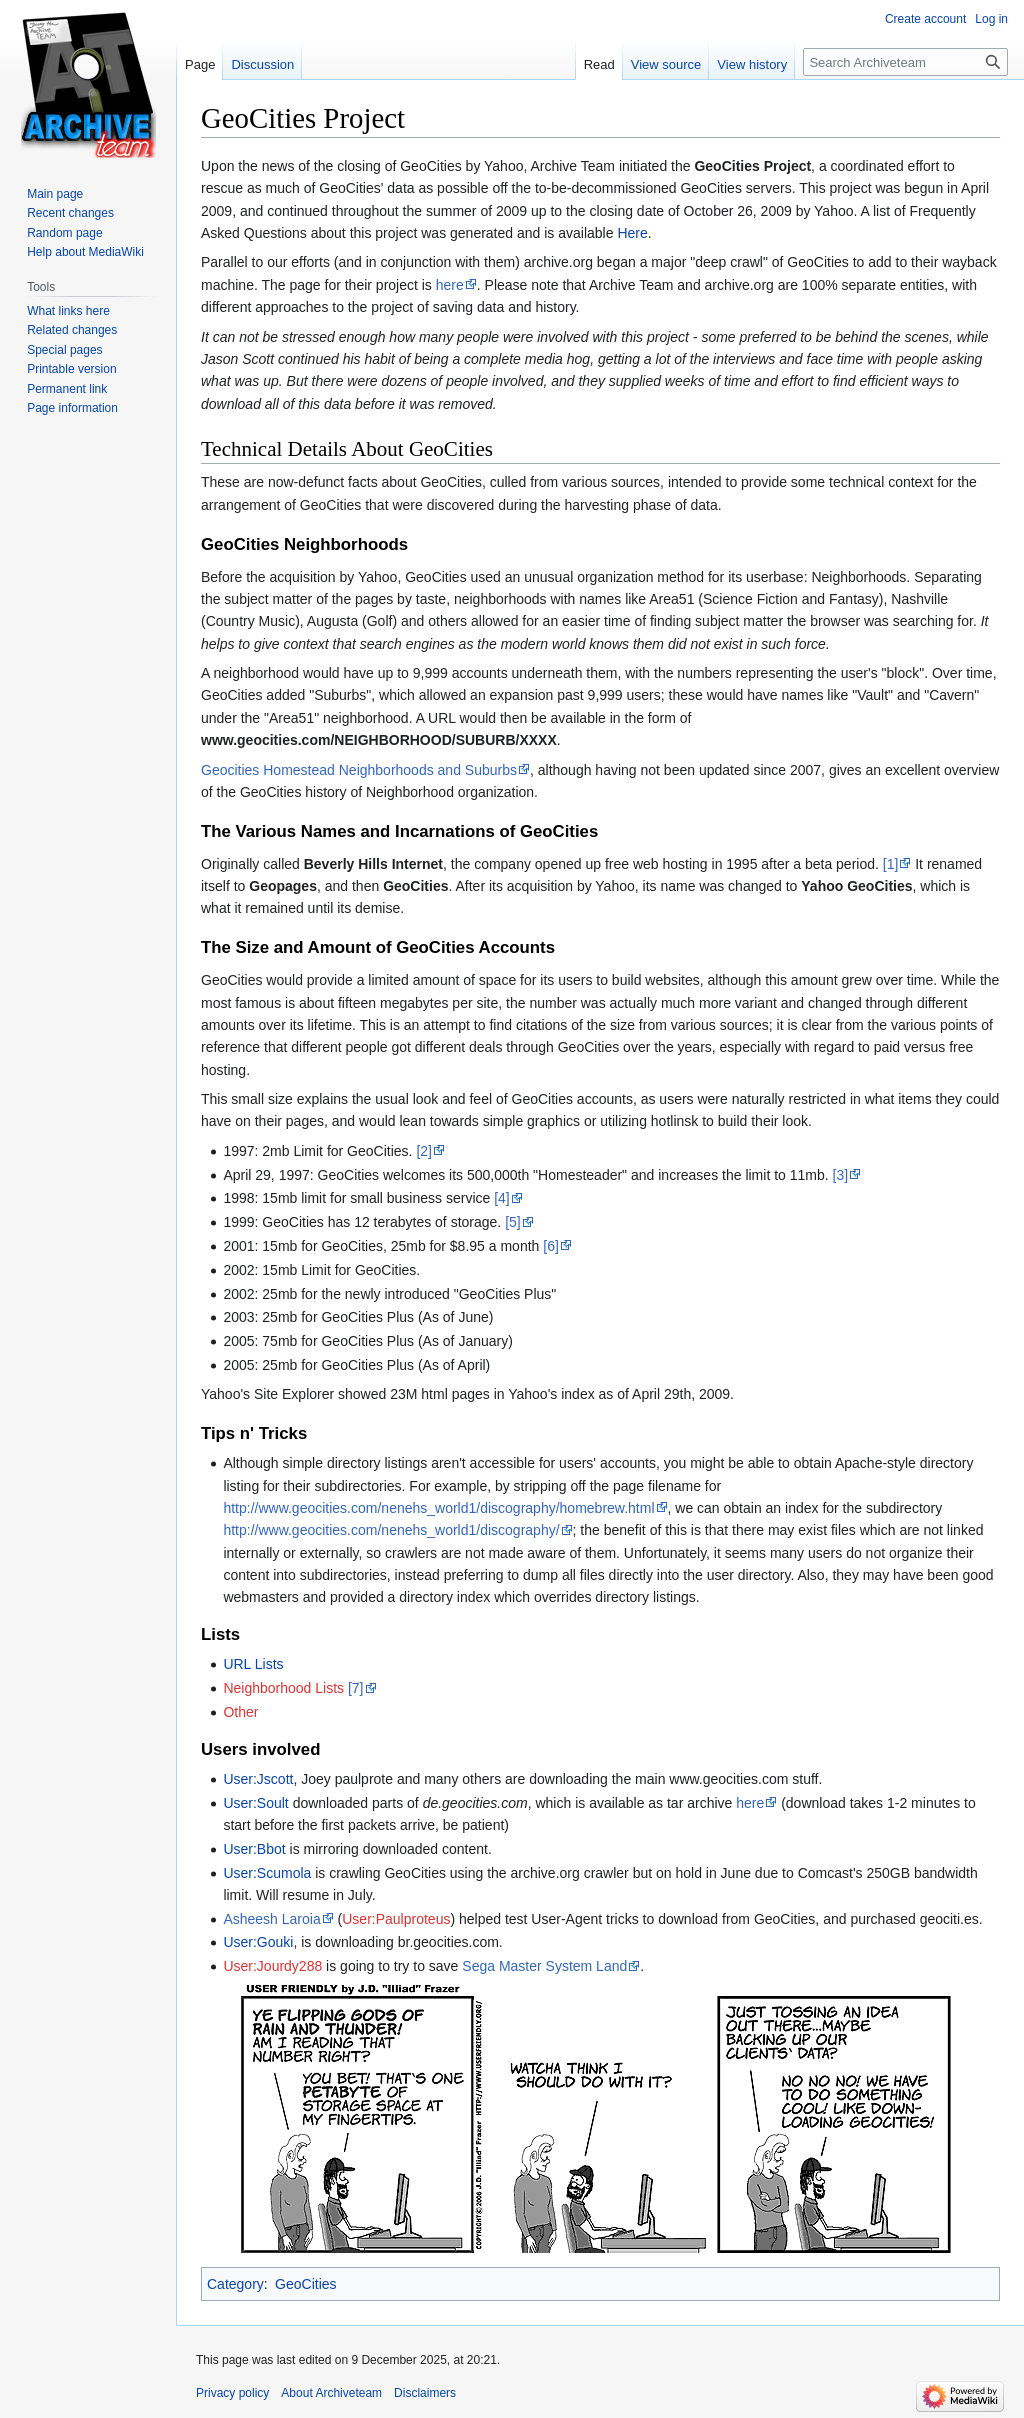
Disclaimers (425, 2393)
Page (200, 64)
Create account (925, 19)
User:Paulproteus (396, 1919)
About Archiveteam (331, 2393)
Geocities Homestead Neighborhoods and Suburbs (359, 770)
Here (632, 233)
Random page (64, 233)
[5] (513, 1222)
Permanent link (67, 389)
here (450, 285)
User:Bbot (254, 1849)
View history (752, 64)
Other (240, 1712)
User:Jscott (258, 1779)
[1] (891, 864)
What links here (68, 311)
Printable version (71, 369)
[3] (841, 1175)
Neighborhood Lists (283, 1688)
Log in (991, 19)
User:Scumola (267, 1873)
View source (666, 64)
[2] (424, 1151)
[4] (502, 1198)
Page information (72, 408)
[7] (356, 1688)
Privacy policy (232, 2393)
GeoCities (305, 2284)
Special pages (64, 350)
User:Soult (255, 1803)
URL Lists (253, 1664)
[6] (551, 1246)
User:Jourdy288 (272, 1966)
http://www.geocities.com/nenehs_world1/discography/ (391, 1530)
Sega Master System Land (544, 1966)
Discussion (262, 64)
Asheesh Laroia (271, 1919)
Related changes (72, 330)
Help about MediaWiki (85, 252)
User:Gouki (258, 1942)
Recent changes (70, 213)
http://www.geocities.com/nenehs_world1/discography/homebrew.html (438, 1508)
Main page (55, 194)
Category (235, 2284)
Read (599, 64)
